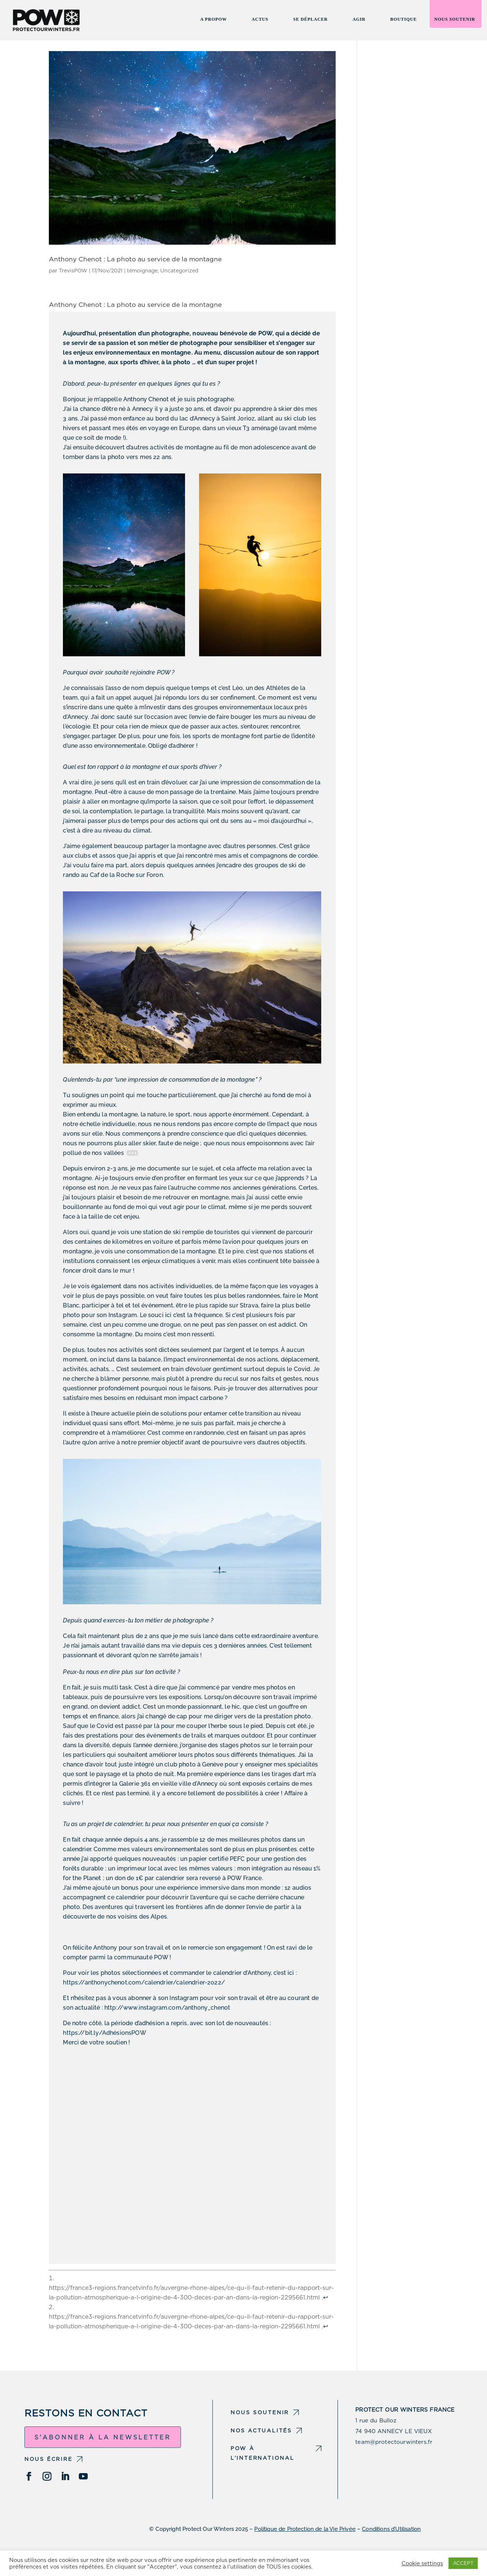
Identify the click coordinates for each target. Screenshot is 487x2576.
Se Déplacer (310, 21)
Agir (359, 21)
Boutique (403, 21)
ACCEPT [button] (463, 2563)
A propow (213, 21)
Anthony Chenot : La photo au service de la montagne (135, 259)
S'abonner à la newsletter (102, 2437)
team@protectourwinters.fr (393, 2442)
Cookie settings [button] (422, 2563)
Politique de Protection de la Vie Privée (304, 2529)
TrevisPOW (73, 271)
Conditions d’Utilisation (391, 2529)
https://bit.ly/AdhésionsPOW (104, 2032)
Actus (260, 21)
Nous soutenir (454, 21)
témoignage (142, 271)
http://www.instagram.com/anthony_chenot (167, 2007)
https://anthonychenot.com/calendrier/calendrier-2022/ (144, 1982)
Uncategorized (179, 271)
